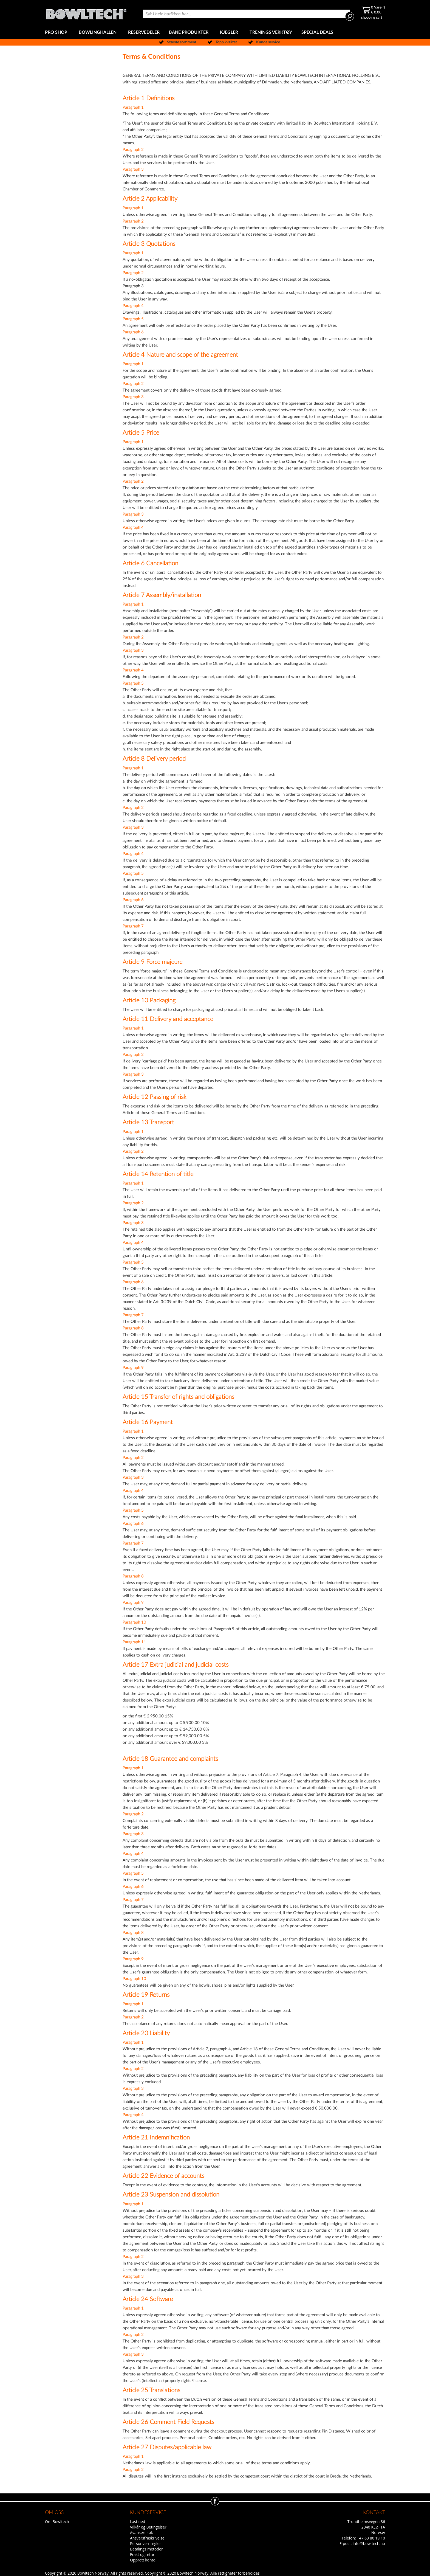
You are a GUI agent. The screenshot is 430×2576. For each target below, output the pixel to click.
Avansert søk (141, 2532)
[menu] (215, 32)
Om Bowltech (57, 2521)
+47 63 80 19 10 (371, 2538)
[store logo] (86, 13)
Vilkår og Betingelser (148, 2527)
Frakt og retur (142, 2554)
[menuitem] (57, 32)
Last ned (137, 2521)
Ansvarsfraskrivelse (147, 2538)
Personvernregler (145, 2543)
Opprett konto (142, 2560)
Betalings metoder (146, 2549)
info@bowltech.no (369, 2543)
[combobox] (246, 14)
